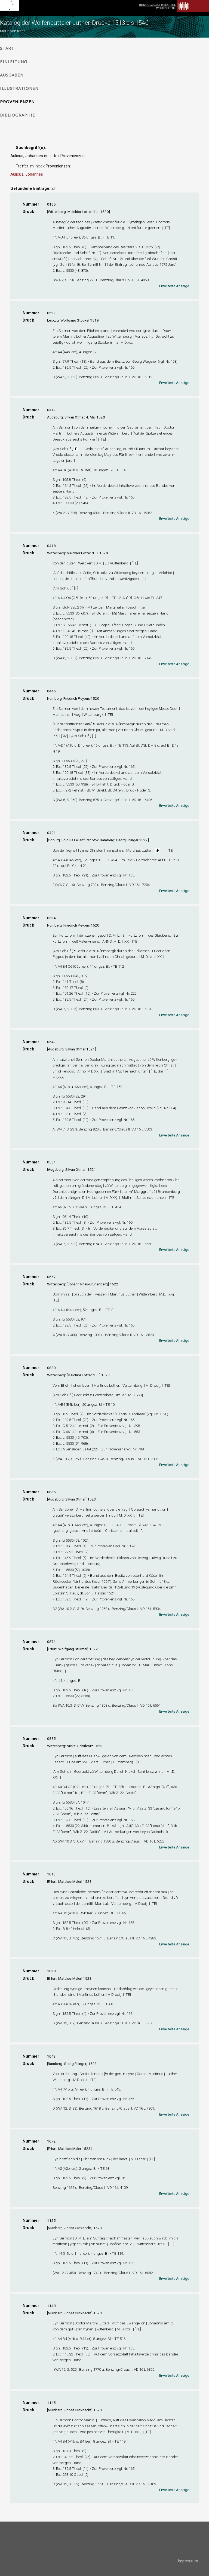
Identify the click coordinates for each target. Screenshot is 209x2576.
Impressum (188, 2561)
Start (7, 48)
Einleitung (13, 61)
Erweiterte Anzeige (174, 286)
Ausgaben (11, 75)
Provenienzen (17, 101)
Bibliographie (17, 115)
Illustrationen (19, 88)
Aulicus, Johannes (26, 174)
